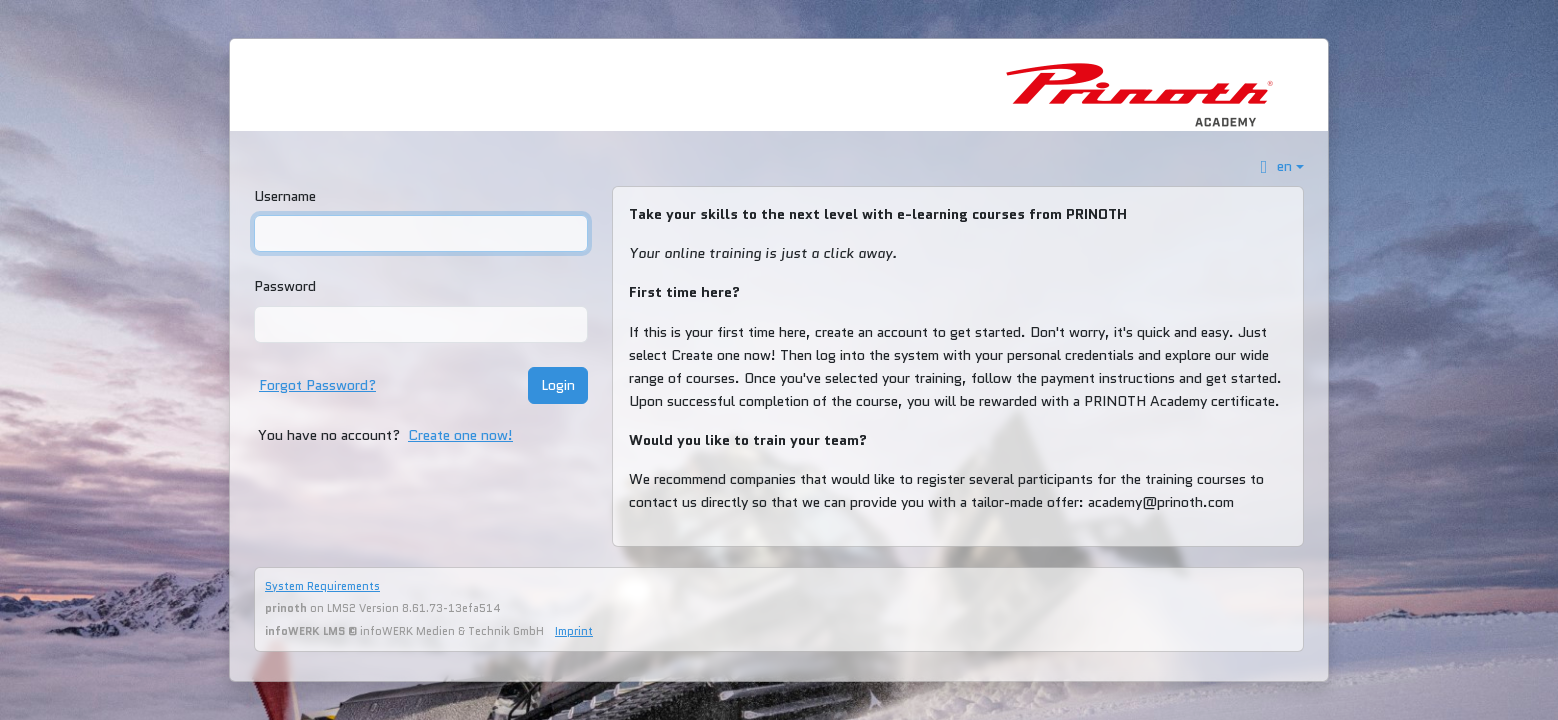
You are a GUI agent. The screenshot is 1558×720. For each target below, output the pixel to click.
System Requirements (322, 586)
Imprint (574, 631)
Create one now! (460, 435)
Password (285, 286)
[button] (1279, 166)
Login (558, 385)
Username (285, 196)
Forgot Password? (317, 385)
